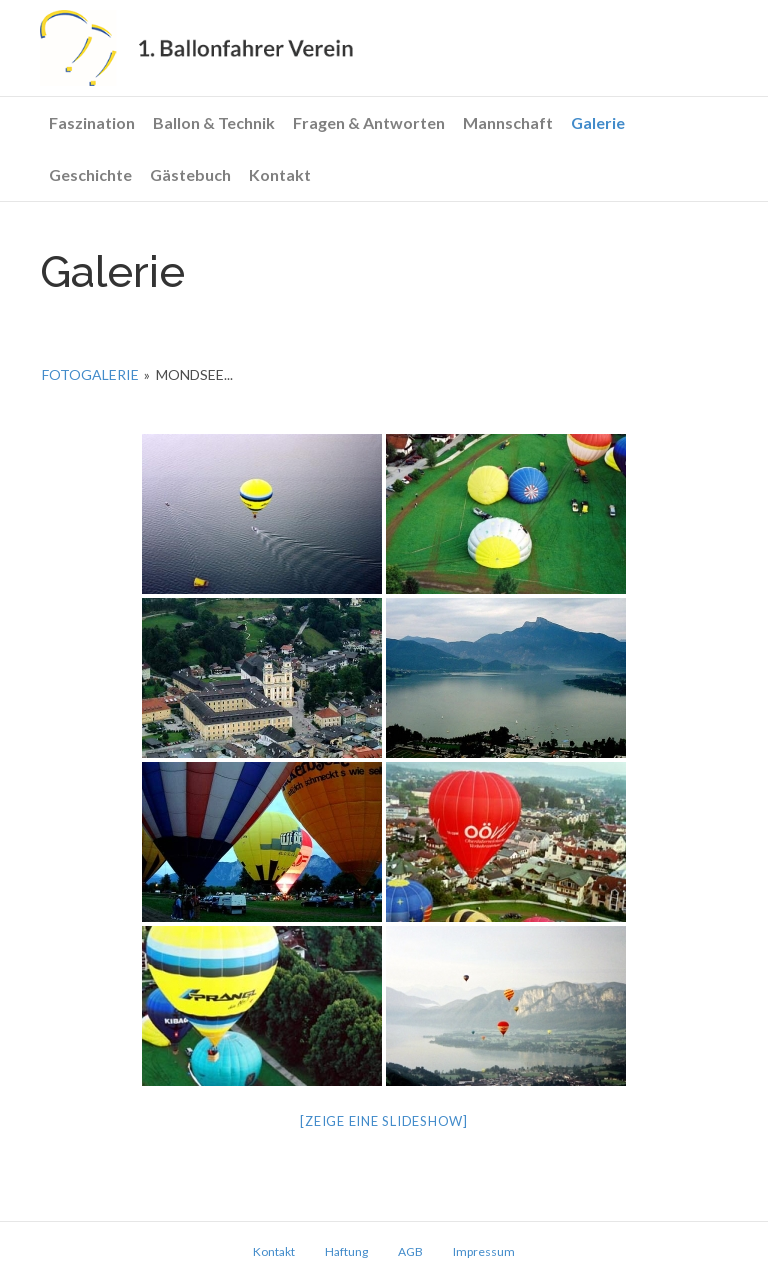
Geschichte (90, 174)
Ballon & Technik (214, 122)
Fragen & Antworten (369, 122)
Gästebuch (190, 174)
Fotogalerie (90, 374)
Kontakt (280, 174)
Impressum (484, 1251)
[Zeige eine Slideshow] (384, 1121)
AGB (410, 1251)
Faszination (92, 122)
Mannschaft (508, 122)
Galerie (598, 122)
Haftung (346, 1251)
